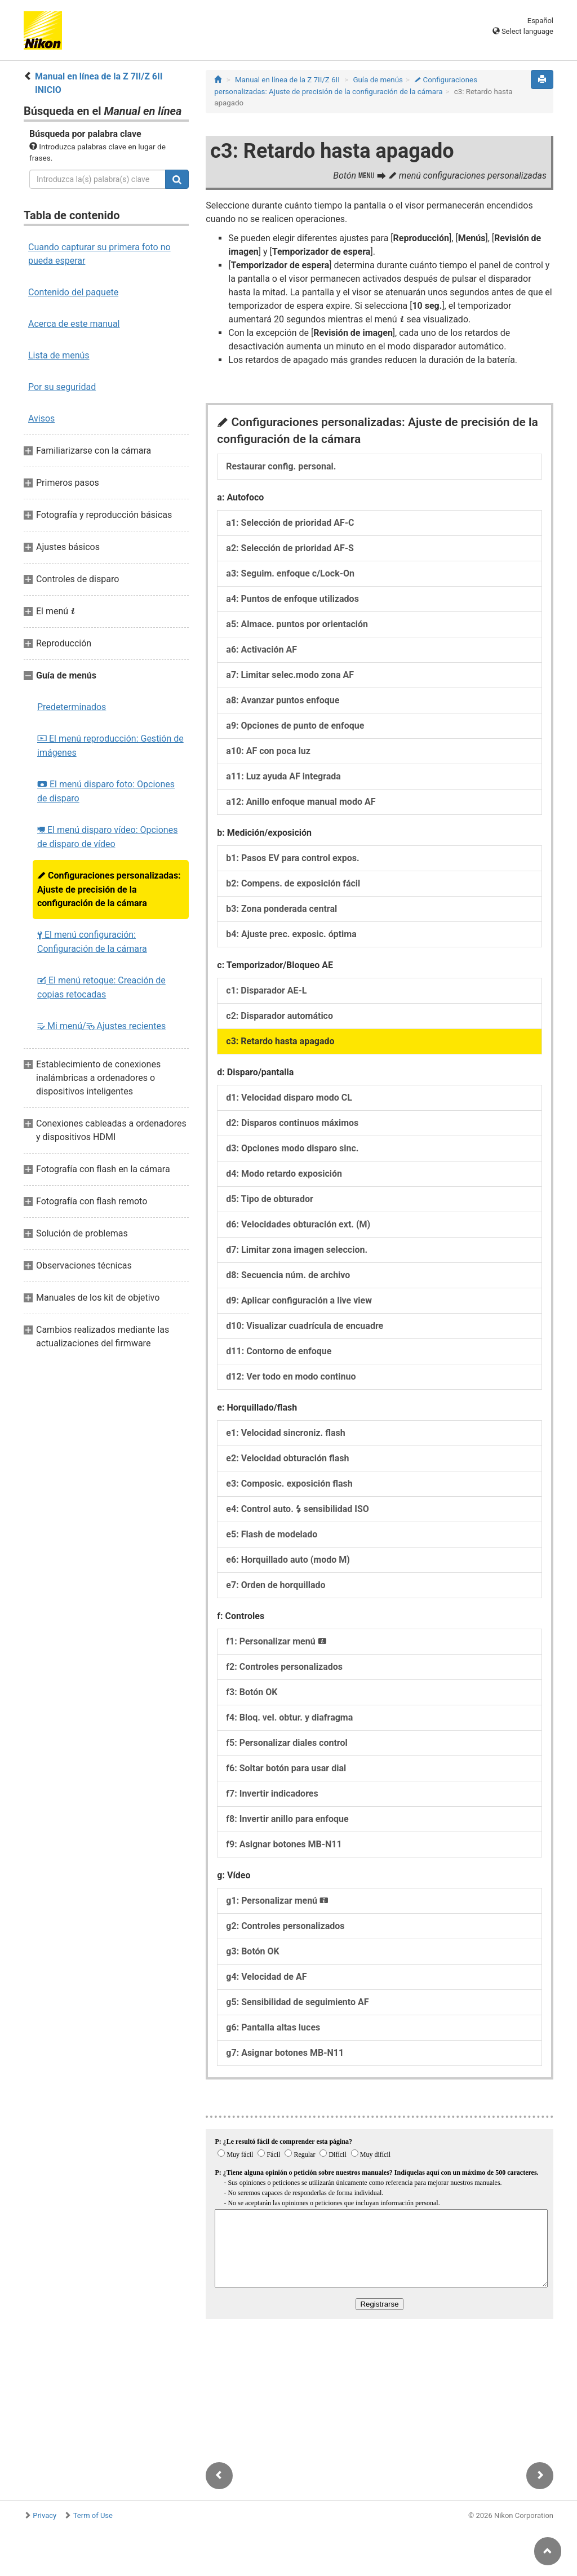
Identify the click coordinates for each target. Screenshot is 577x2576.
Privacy (44, 2515)
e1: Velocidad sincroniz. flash (285, 1432)
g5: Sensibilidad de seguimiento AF (297, 2002)
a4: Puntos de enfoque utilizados (292, 598)
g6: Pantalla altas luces (273, 2027)
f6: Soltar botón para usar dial (286, 1768)
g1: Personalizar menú (277, 1900)
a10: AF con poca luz (268, 751)
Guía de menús (378, 80)
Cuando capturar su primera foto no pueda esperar (99, 254)
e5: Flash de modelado (271, 1534)
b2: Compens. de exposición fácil (293, 883)
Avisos (41, 418)
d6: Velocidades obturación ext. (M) (298, 1224)
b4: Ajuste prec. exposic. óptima (291, 934)
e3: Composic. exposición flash (289, 1483)
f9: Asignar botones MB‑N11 (283, 1844)
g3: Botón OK (252, 1951)
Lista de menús (59, 355)
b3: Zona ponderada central (281, 908)
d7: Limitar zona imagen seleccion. (296, 1249)
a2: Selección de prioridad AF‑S (290, 548)
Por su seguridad (62, 387)
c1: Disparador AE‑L (266, 990)
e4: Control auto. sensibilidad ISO (297, 1509)
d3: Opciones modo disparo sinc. (292, 1148)
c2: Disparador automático (279, 1015)
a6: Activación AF (261, 649)
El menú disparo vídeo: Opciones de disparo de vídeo (107, 836)
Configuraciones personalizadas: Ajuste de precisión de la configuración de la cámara (109, 889)
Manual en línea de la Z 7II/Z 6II (287, 80)
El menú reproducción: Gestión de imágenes (110, 745)
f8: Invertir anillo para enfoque (287, 1819)
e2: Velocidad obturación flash (287, 1458)
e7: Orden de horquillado (275, 1585)
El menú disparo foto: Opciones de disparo (106, 791)
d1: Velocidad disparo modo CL (289, 1097)
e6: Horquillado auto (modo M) (287, 1559)
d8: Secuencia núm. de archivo (288, 1275)
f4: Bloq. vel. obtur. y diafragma (289, 1717)
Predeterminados (71, 707)
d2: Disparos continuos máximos (292, 1123)
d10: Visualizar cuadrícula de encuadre (304, 1325)
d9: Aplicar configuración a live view (299, 1300)
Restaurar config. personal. (281, 466)
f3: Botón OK (251, 1692)
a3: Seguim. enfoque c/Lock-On (290, 573)
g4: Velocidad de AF (266, 1976)
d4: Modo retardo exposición (284, 1173)
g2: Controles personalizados (285, 1926)
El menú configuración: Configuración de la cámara (92, 941)
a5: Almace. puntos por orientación (297, 624)
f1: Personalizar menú (276, 1641)
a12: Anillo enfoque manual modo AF (300, 801)
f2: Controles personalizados (284, 1666)
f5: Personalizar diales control (286, 1742)
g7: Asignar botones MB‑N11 (285, 2052)
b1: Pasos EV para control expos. (292, 858)
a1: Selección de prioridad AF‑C (290, 522)
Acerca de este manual (74, 323)
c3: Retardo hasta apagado (280, 1041)
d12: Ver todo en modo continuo (291, 1376)
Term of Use (93, 2515)
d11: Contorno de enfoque (278, 1351)
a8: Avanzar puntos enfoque (282, 700)
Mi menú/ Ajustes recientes (101, 1026)
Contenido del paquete (73, 292)
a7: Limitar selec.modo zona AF (290, 675)
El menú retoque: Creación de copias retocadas (101, 987)
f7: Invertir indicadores (272, 1793)
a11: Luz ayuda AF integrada (283, 776)
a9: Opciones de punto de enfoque (295, 725)
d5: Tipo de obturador (269, 1199)
